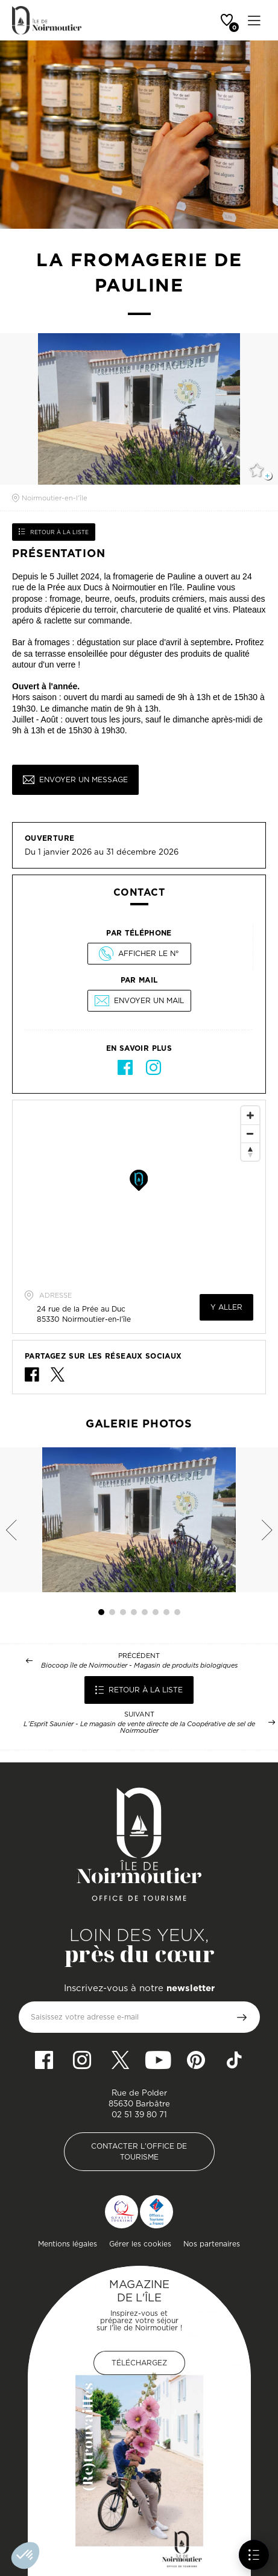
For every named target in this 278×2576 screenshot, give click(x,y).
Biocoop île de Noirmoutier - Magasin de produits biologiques (139, 1665)
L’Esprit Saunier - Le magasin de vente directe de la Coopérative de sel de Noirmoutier (139, 1727)
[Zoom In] (250, 1115)
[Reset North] (250, 1152)
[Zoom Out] (250, 1133)
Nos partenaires (211, 2244)
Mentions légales (67, 2244)
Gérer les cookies (140, 2244)
